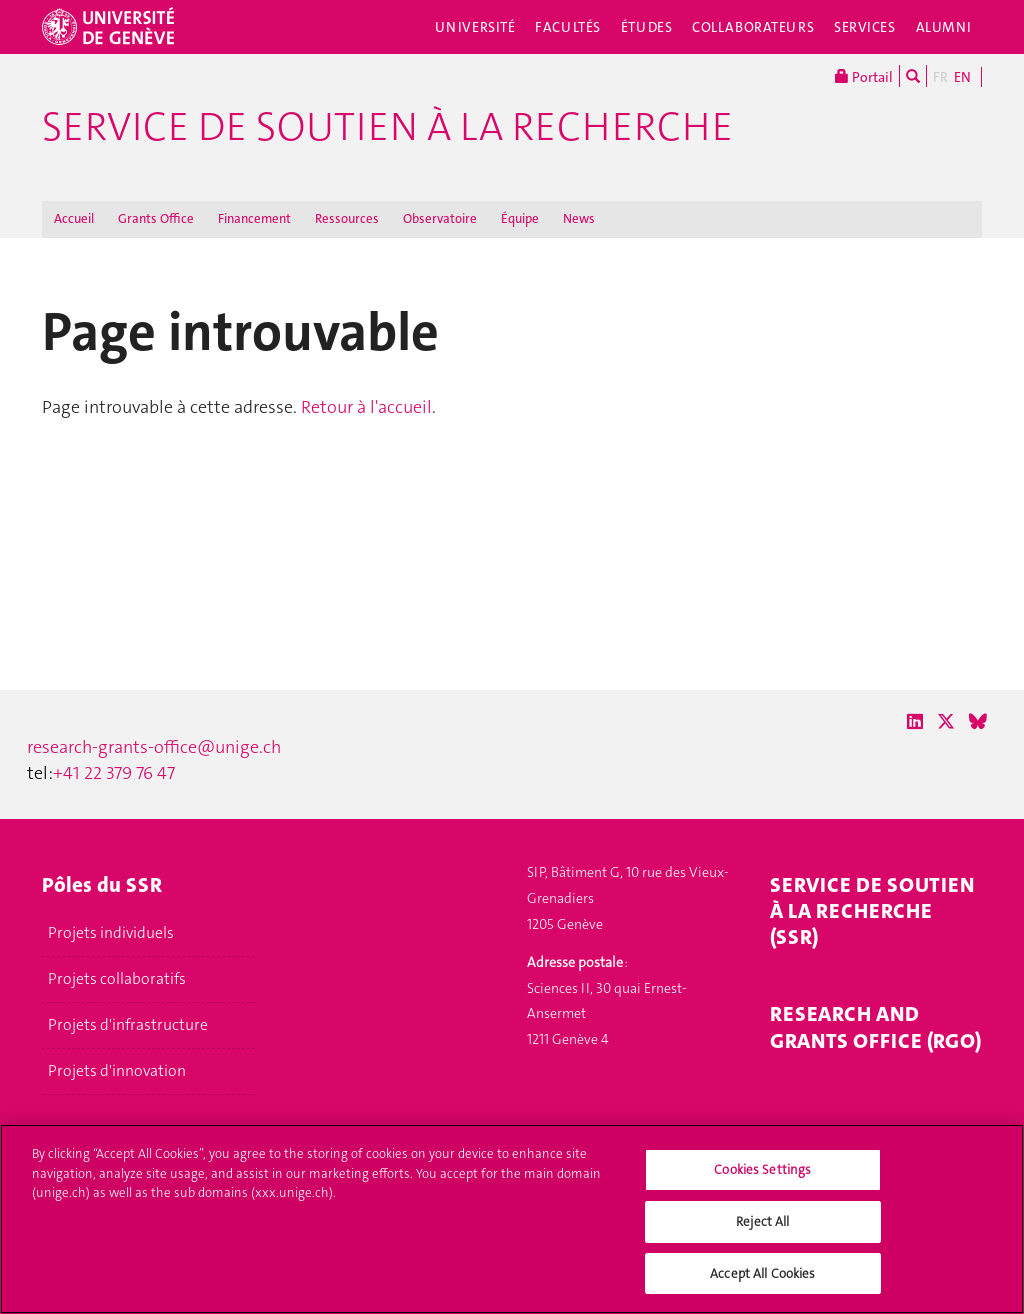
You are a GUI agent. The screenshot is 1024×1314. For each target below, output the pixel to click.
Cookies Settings (762, 1176)
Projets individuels (111, 933)
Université (475, 27)
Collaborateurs (753, 27)
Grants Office (156, 218)
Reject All (762, 1228)
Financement (254, 218)
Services (865, 27)
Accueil (74, 218)
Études (646, 27)
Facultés (568, 27)
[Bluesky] (978, 722)
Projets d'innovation (117, 1071)
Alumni (944, 27)
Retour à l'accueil (366, 407)
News (579, 218)
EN (962, 77)
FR (940, 77)
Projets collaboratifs (117, 979)
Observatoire (440, 218)
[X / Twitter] (946, 722)
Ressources (347, 218)
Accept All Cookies (762, 1280)
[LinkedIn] (915, 722)
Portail (864, 76)
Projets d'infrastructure (128, 1025)
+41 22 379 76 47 (114, 773)
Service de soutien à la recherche (387, 127)
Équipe (520, 218)
